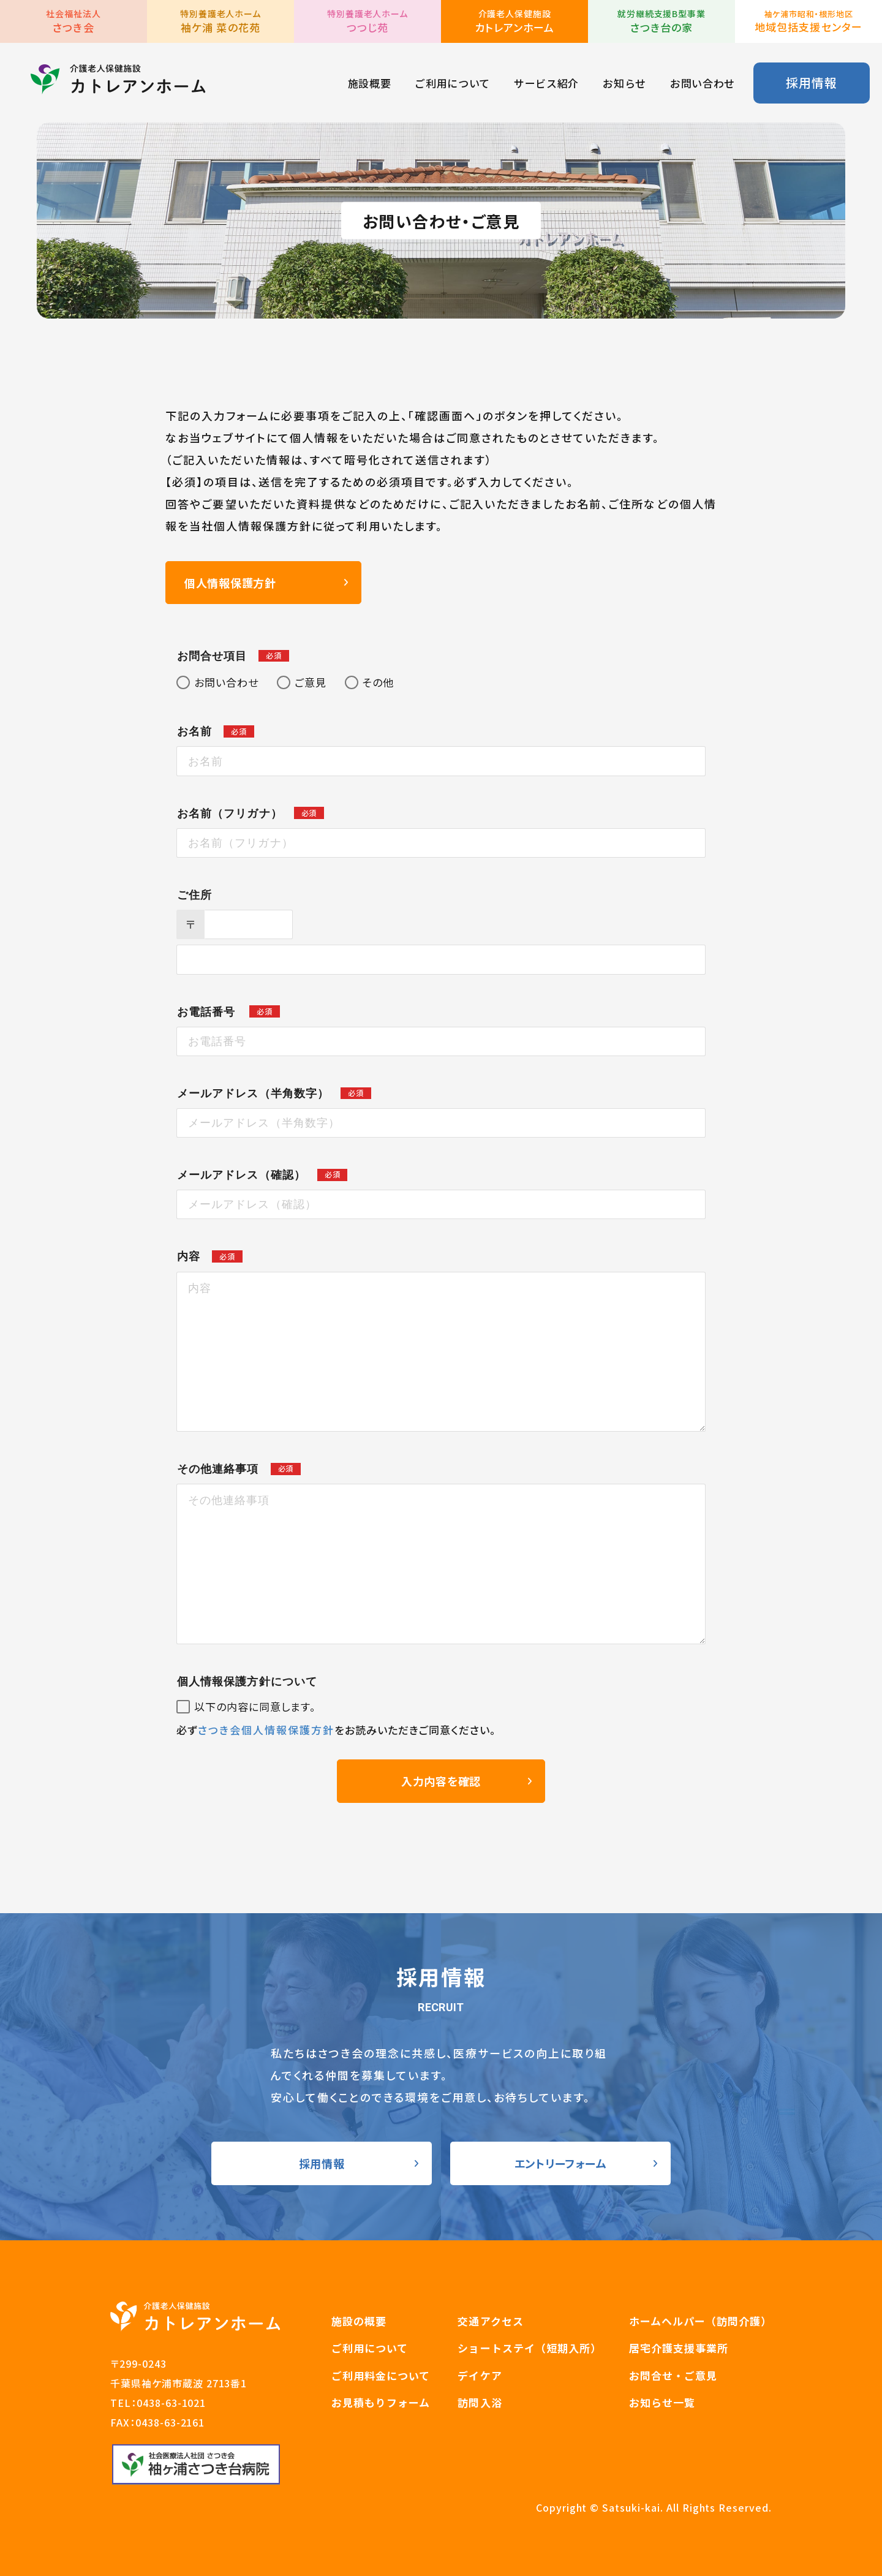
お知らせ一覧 (662, 2402)
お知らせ (624, 83)
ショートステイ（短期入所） (529, 2347)
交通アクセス (490, 2321)
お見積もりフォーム (380, 2402)
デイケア (480, 2375)
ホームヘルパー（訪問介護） (700, 2321)
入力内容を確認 (441, 1781)
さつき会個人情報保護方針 (266, 1729)
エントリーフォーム (560, 2163)
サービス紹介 (546, 83)
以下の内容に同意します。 (255, 1706)
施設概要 (369, 83)
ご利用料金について (380, 2375)
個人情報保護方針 (230, 583)
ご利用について (452, 83)
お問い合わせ (702, 83)
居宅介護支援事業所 (678, 2347)
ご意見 (310, 682)
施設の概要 (358, 2321)
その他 (378, 682)
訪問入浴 (480, 2402)
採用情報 (811, 82)
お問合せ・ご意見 (673, 2375)
